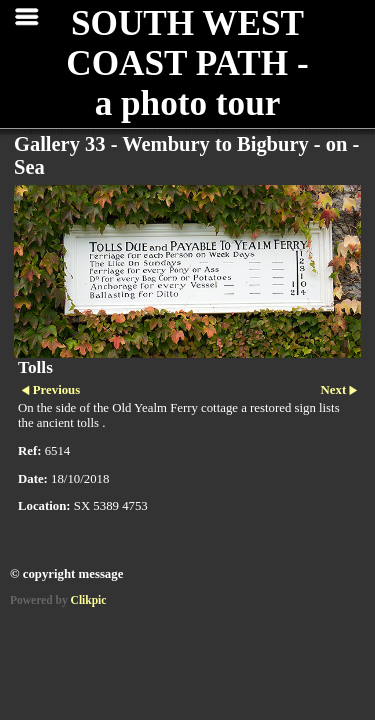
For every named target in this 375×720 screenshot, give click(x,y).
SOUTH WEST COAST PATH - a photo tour (187, 63)
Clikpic (89, 600)
